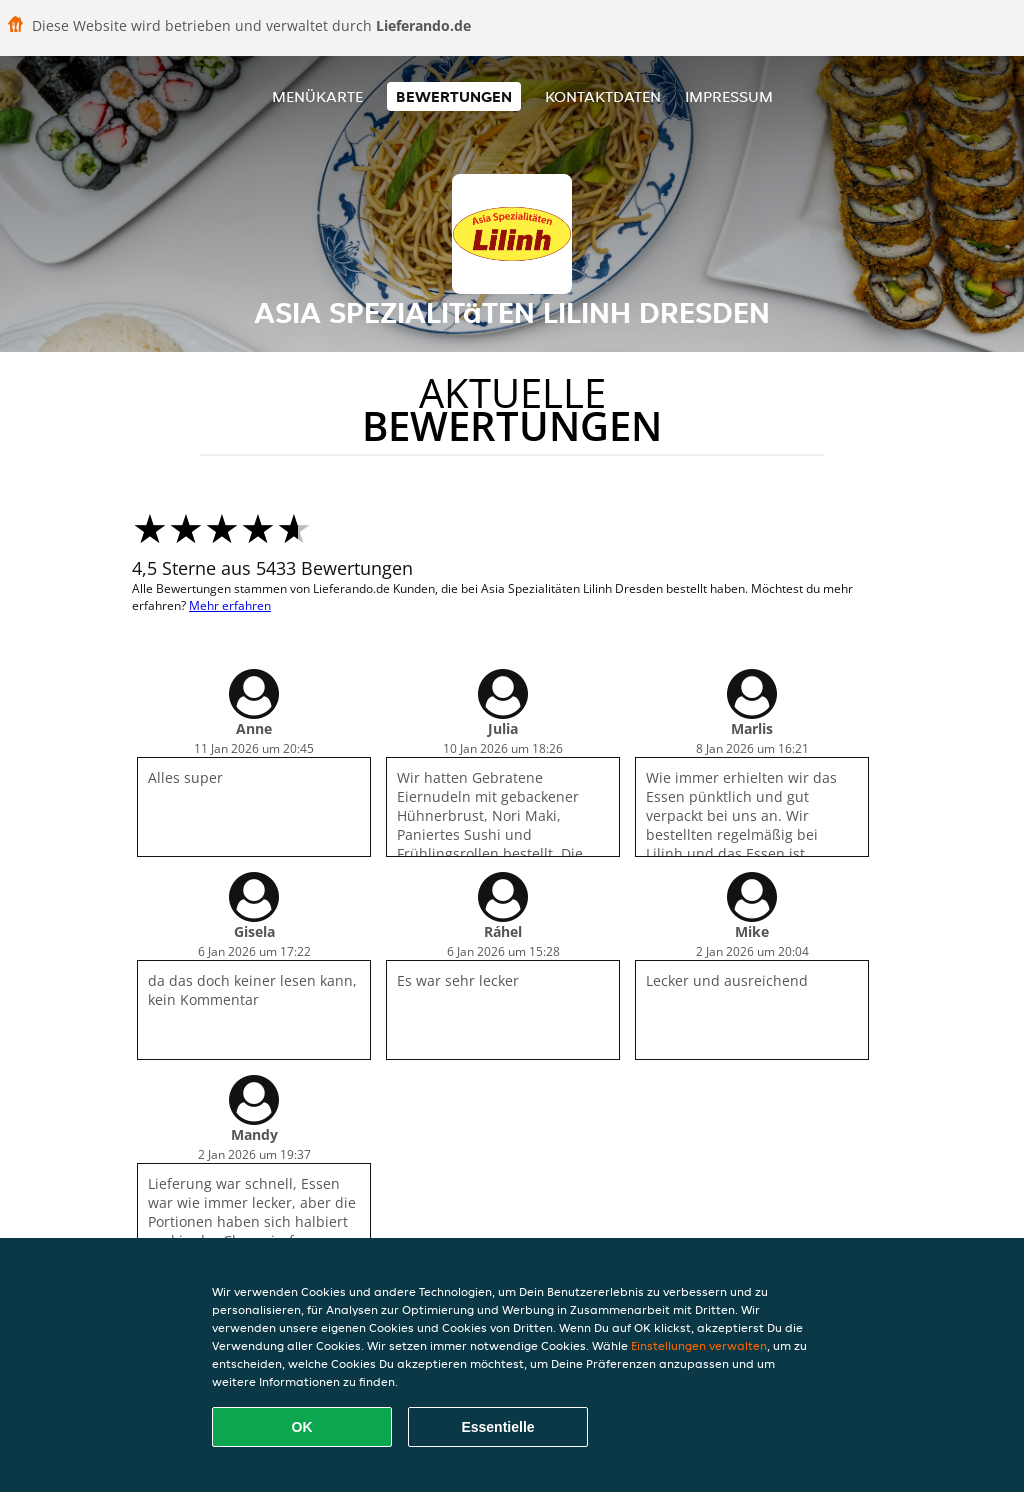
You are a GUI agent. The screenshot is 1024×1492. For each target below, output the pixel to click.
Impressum (729, 96)
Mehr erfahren (230, 605)
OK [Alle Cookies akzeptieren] (302, 1427)
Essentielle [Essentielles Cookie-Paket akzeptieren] (497, 1427)
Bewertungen (454, 96)
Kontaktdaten (603, 96)
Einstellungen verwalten (699, 1345)
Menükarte (317, 96)
